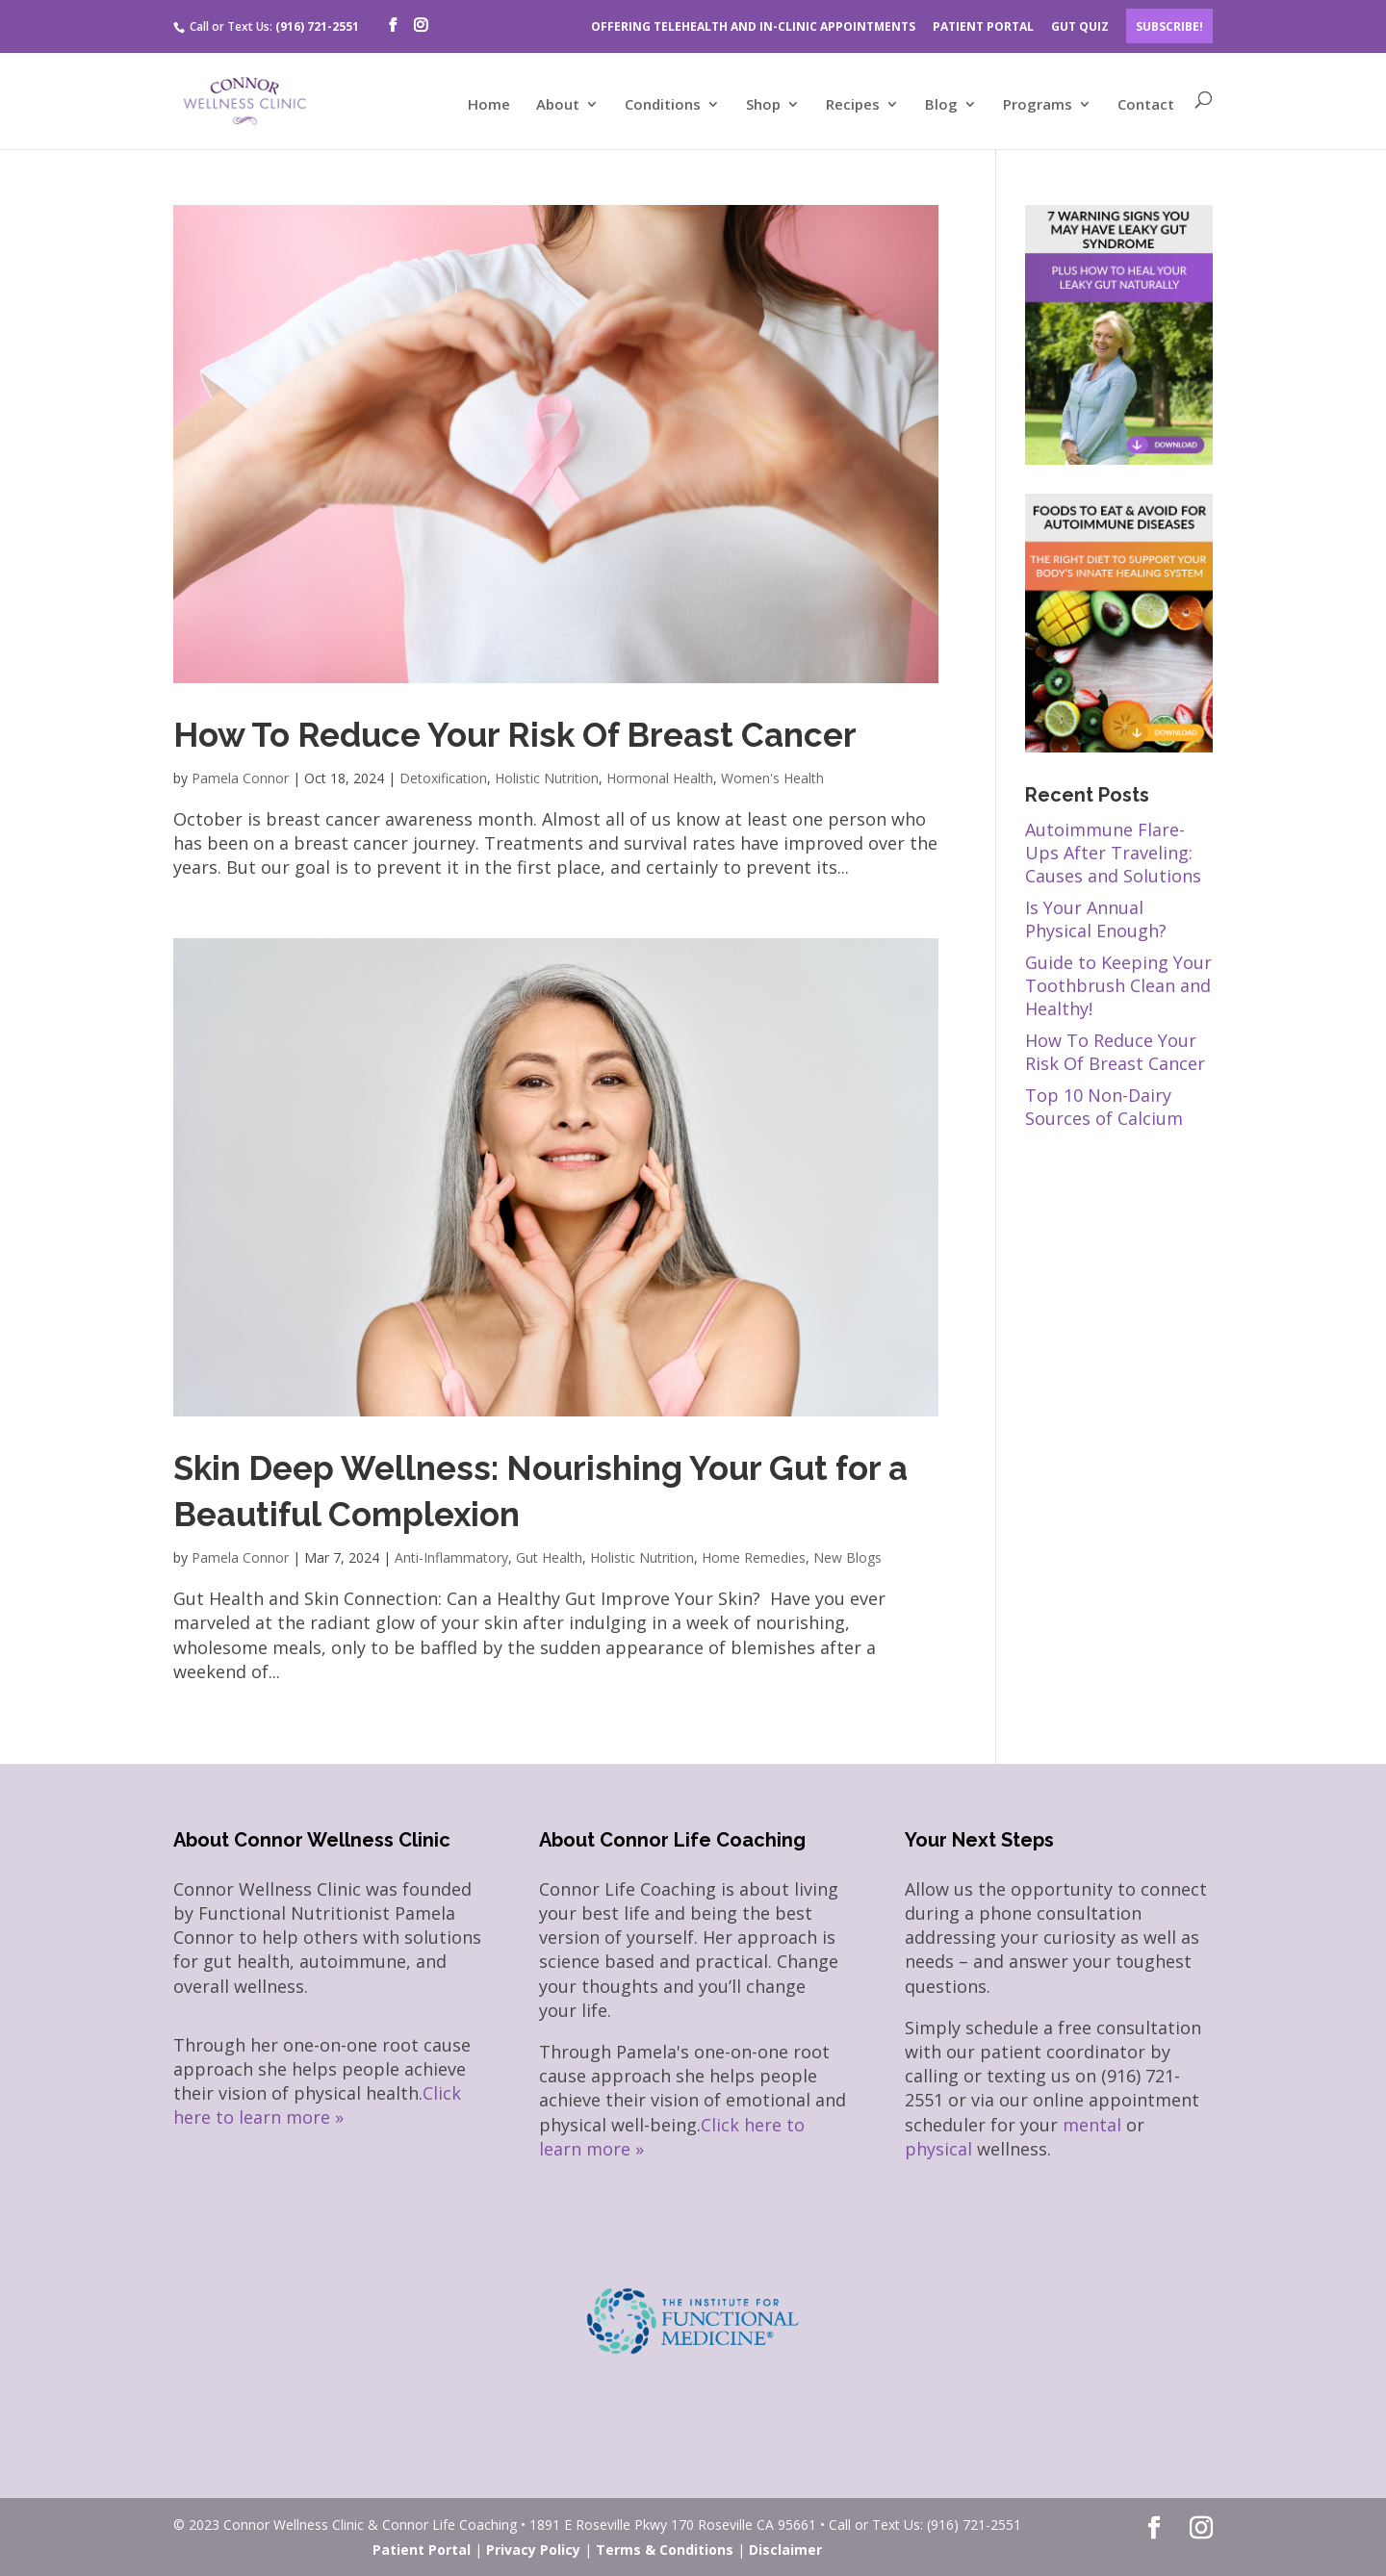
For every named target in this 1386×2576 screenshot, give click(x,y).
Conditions (663, 105)
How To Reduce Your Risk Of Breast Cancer (515, 734)
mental (1092, 2124)
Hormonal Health (659, 778)
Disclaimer (785, 2549)
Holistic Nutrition (547, 778)
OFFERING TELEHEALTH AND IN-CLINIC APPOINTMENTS (753, 26)
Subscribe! (1169, 26)
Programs (1037, 105)
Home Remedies (754, 1557)
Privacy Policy (533, 2549)
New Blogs (847, 1557)
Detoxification (443, 778)
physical (938, 2148)
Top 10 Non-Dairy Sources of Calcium (1104, 1107)
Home (489, 105)
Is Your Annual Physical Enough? (1096, 919)
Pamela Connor (240, 778)
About (557, 105)
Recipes (853, 105)
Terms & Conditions (664, 2549)
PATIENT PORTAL (983, 26)
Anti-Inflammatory (451, 1557)
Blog (941, 105)
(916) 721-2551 (317, 26)
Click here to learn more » (317, 2105)
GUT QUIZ (1080, 26)
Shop (763, 105)
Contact (1145, 105)
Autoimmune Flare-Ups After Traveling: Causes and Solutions (1113, 852)
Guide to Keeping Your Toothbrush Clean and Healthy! (1118, 985)
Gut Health (549, 1557)
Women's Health (772, 778)
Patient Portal (421, 2549)
